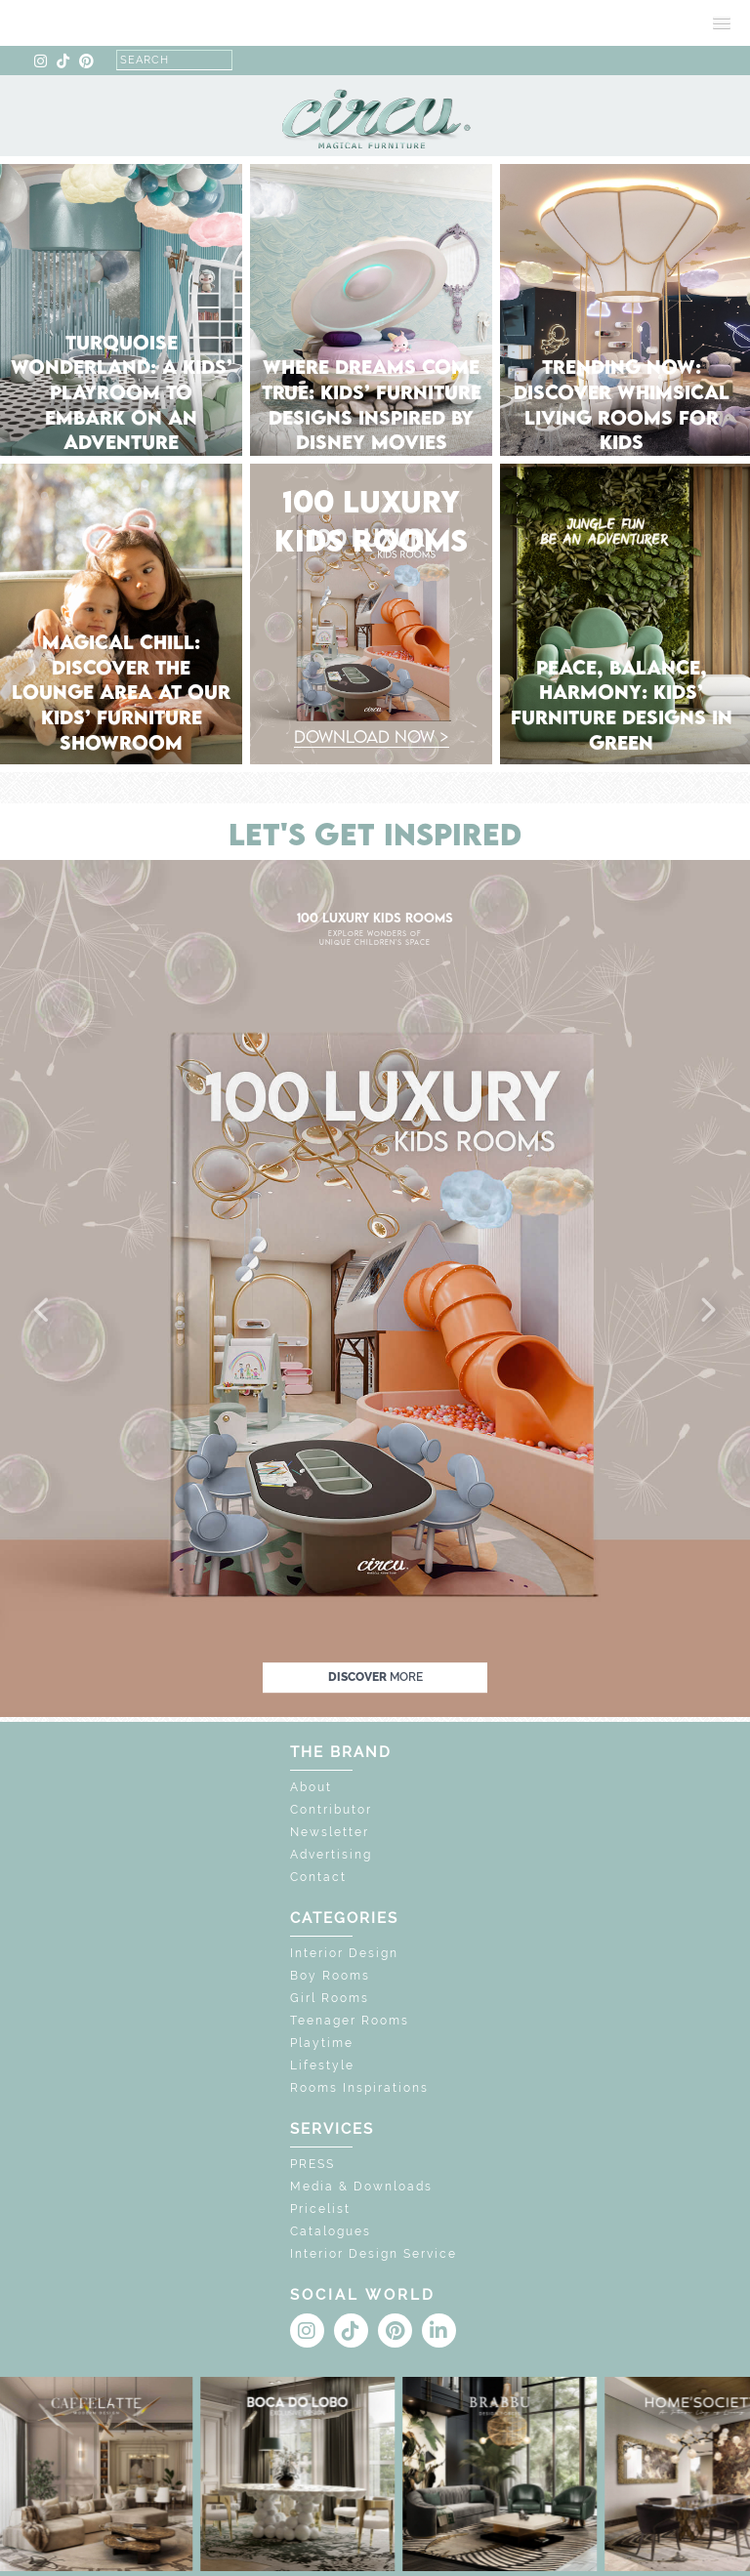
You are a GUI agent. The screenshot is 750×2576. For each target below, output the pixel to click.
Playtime (322, 2043)
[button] (43, 1310)
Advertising (331, 1854)
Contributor (331, 1810)
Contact (318, 1877)
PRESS (312, 2164)
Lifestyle (322, 2065)
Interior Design (344, 1953)
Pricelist (320, 2209)
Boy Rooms (330, 1976)
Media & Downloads (361, 2186)
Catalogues (330, 2231)
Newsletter (329, 1832)
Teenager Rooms (349, 2020)
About (311, 1787)
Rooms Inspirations (359, 2088)
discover (375, 1677)
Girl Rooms (329, 1998)
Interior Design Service (373, 2254)
